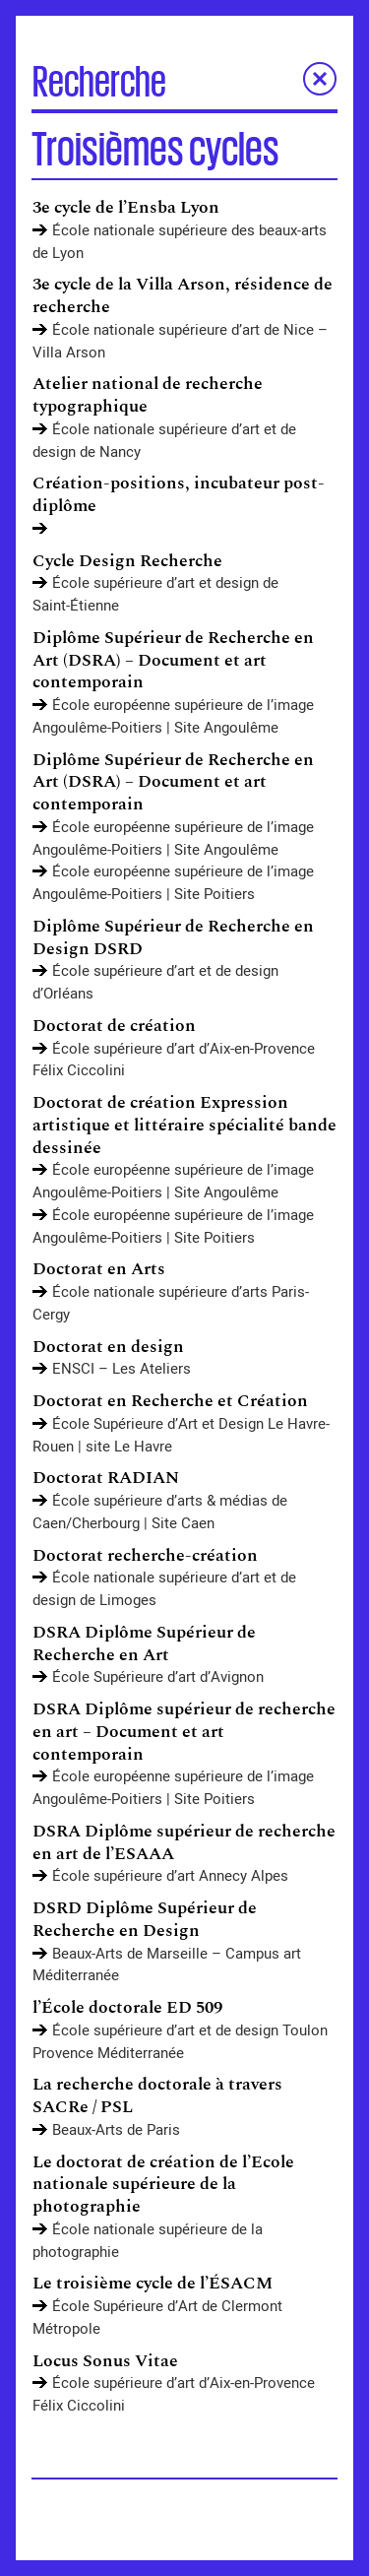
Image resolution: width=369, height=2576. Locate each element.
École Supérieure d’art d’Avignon (158, 1677)
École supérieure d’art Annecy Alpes (170, 1876)
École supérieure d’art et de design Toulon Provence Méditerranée (180, 2042)
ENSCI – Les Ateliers (121, 1369)
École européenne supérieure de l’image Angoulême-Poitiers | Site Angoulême (173, 716)
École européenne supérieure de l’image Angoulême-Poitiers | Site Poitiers (173, 883)
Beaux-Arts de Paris (116, 2130)
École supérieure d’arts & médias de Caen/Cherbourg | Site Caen (159, 1512)
